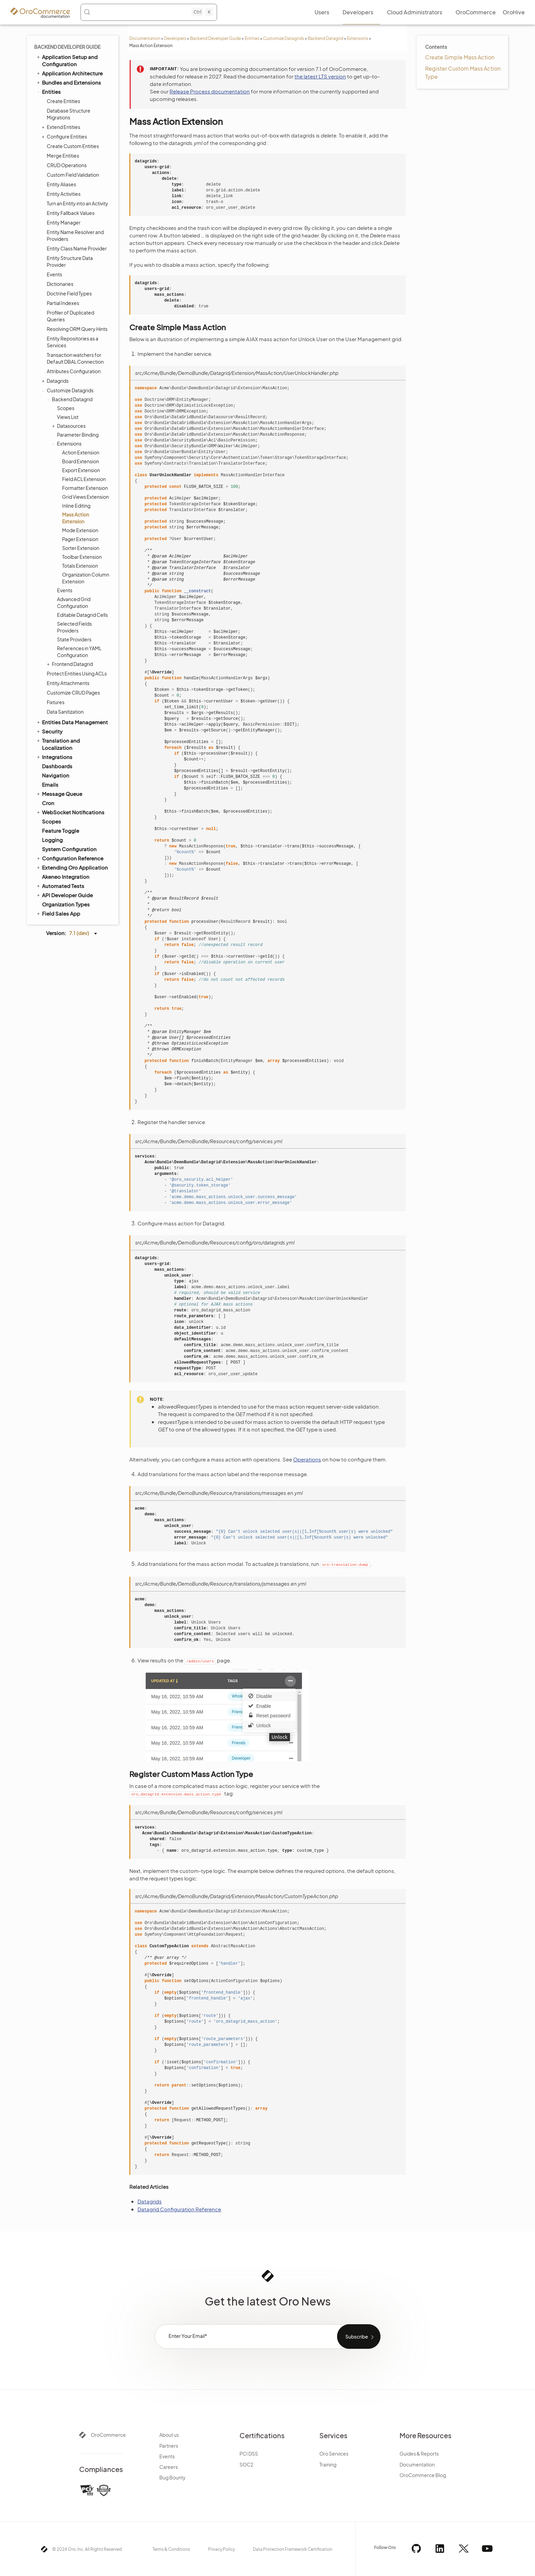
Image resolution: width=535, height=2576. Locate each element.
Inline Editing (76, 506)
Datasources (70, 425)
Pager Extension (80, 539)
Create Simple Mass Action (459, 57)
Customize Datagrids (283, 38)
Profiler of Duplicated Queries (70, 315)
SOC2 (246, 2464)
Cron (48, 803)
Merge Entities (63, 155)
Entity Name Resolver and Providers (75, 235)
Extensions (357, 38)
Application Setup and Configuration (67, 60)
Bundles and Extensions (68, 82)
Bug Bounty (172, 2477)
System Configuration (69, 849)
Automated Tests (60, 885)
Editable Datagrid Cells (82, 615)
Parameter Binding (78, 435)
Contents (436, 47)
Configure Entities (65, 136)
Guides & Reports (419, 2453)
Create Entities (63, 101)
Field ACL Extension (84, 479)
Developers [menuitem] (358, 12)
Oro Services (333, 2453)
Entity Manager (64, 222)
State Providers (74, 639)
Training (327, 2464)
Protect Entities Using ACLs (77, 673)
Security (49, 731)
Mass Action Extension (75, 517)
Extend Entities (61, 126)
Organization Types (66, 904)
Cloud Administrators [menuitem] (414, 12)
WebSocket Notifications (70, 812)
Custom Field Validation (73, 175)
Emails (50, 784)
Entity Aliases (61, 184)
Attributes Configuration (74, 371)
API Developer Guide (64, 894)
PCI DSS (249, 2453)
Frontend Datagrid (70, 663)
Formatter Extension (85, 488)
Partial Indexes (63, 303)
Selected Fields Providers (74, 627)
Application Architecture (69, 73)
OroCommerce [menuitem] (476, 12)
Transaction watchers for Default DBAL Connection (75, 358)
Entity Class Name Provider (77, 248)
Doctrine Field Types (69, 293)
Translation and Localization (58, 744)
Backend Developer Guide (215, 38)
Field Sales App (58, 913)
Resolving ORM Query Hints (77, 329)
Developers (175, 38)
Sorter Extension (80, 548)
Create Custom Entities (73, 146)
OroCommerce (108, 2435)
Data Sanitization (65, 712)
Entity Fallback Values (71, 213)
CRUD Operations (67, 165)
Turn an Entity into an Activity (77, 203)
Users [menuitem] (322, 12)
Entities (252, 38)
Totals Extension (80, 566)
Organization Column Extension (85, 577)
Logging (52, 839)
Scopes (65, 408)
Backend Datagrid (325, 38)
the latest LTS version (320, 76)
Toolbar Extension (82, 557)
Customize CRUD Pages (73, 692)
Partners (168, 2446)
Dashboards (57, 766)
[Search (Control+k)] (148, 12)
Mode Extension (80, 530)
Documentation (144, 38)
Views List (67, 417)
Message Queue (59, 793)
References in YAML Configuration (79, 651)
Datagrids (56, 380)
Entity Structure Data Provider (70, 261)
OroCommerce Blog (423, 2475)
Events (54, 274)
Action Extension (80, 452)
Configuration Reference (69, 858)
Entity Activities (64, 194)
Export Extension (81, 470)
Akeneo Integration (65, 876)
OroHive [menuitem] (514, 12)
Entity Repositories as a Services (72, 341)
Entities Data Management (72, 721)
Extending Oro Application (72, 867)
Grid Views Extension (85, 497)
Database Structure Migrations (68, 113)
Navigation (55, 775)
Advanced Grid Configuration (73, 602)
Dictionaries (60, 284)
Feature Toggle (60, 830)
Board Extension (80, 461)
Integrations (54, 756)
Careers (168, 2467)
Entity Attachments (68, 683)
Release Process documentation (210, 91)
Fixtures (55, 702)
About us (169, 2435)
